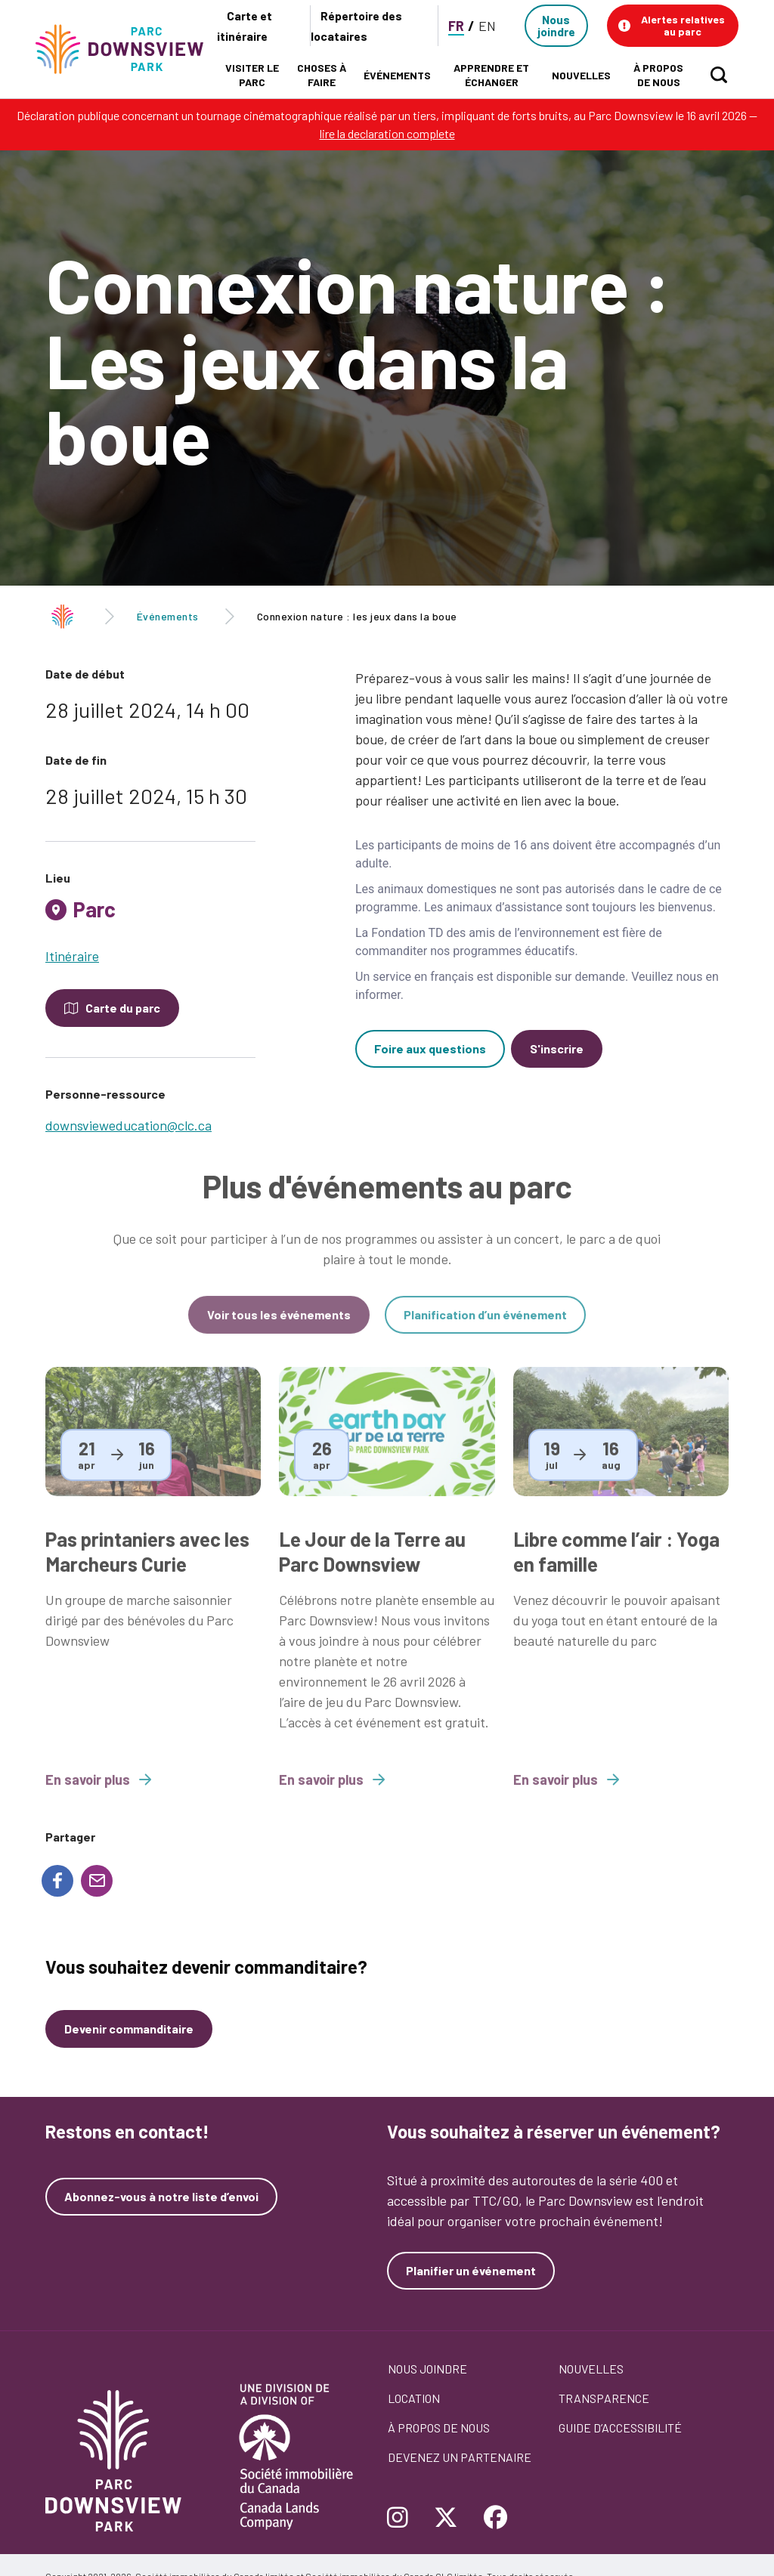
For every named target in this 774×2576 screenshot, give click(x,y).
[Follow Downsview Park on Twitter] (446, 2518)
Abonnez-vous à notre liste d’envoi (161, 2197)
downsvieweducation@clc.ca (128, 1125)
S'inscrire (557, 1048)
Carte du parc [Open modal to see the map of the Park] (122, 1007)
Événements (168, 616)
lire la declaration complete (387, 133)
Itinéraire (72, 956)
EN (487, 25)
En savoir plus (98, 1792)
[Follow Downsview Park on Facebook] (495, 2518)
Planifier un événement (471, 2270)
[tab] (150, 915)
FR (456, 25)
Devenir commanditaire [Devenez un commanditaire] (129, 2028)
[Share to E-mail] (97, 1881)
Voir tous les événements (279, 1327)
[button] (672, 26)
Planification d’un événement (485, 1327)
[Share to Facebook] (57, 1881)
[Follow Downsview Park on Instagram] (403, 2518)
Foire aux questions (430, 1048)
